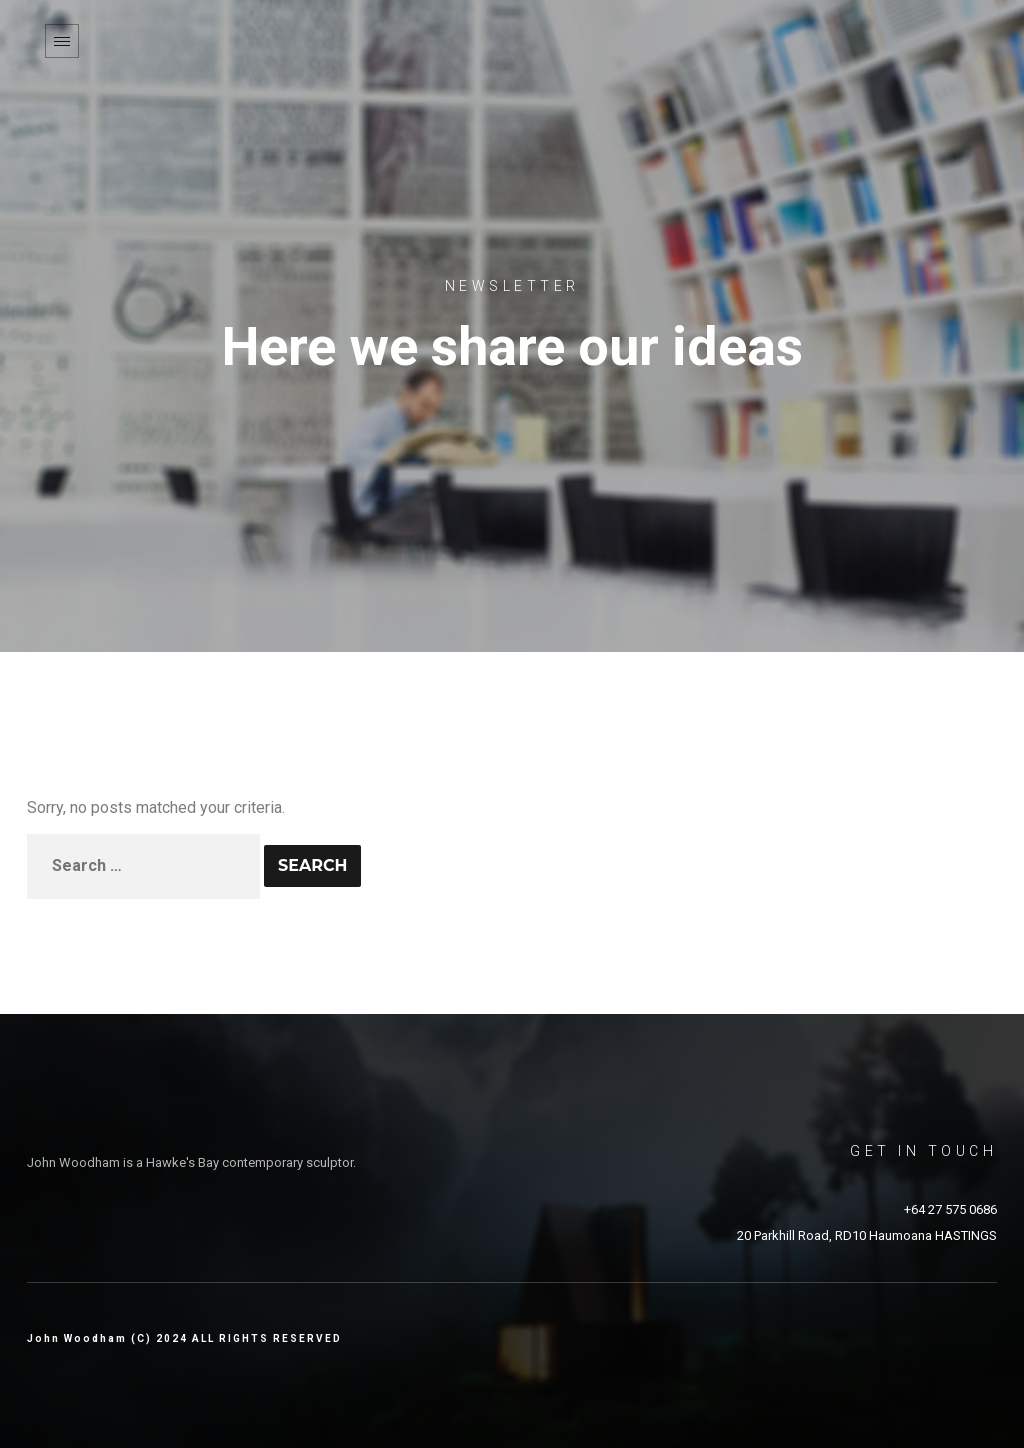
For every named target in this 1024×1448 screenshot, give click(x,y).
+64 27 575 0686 (950, 1209)
